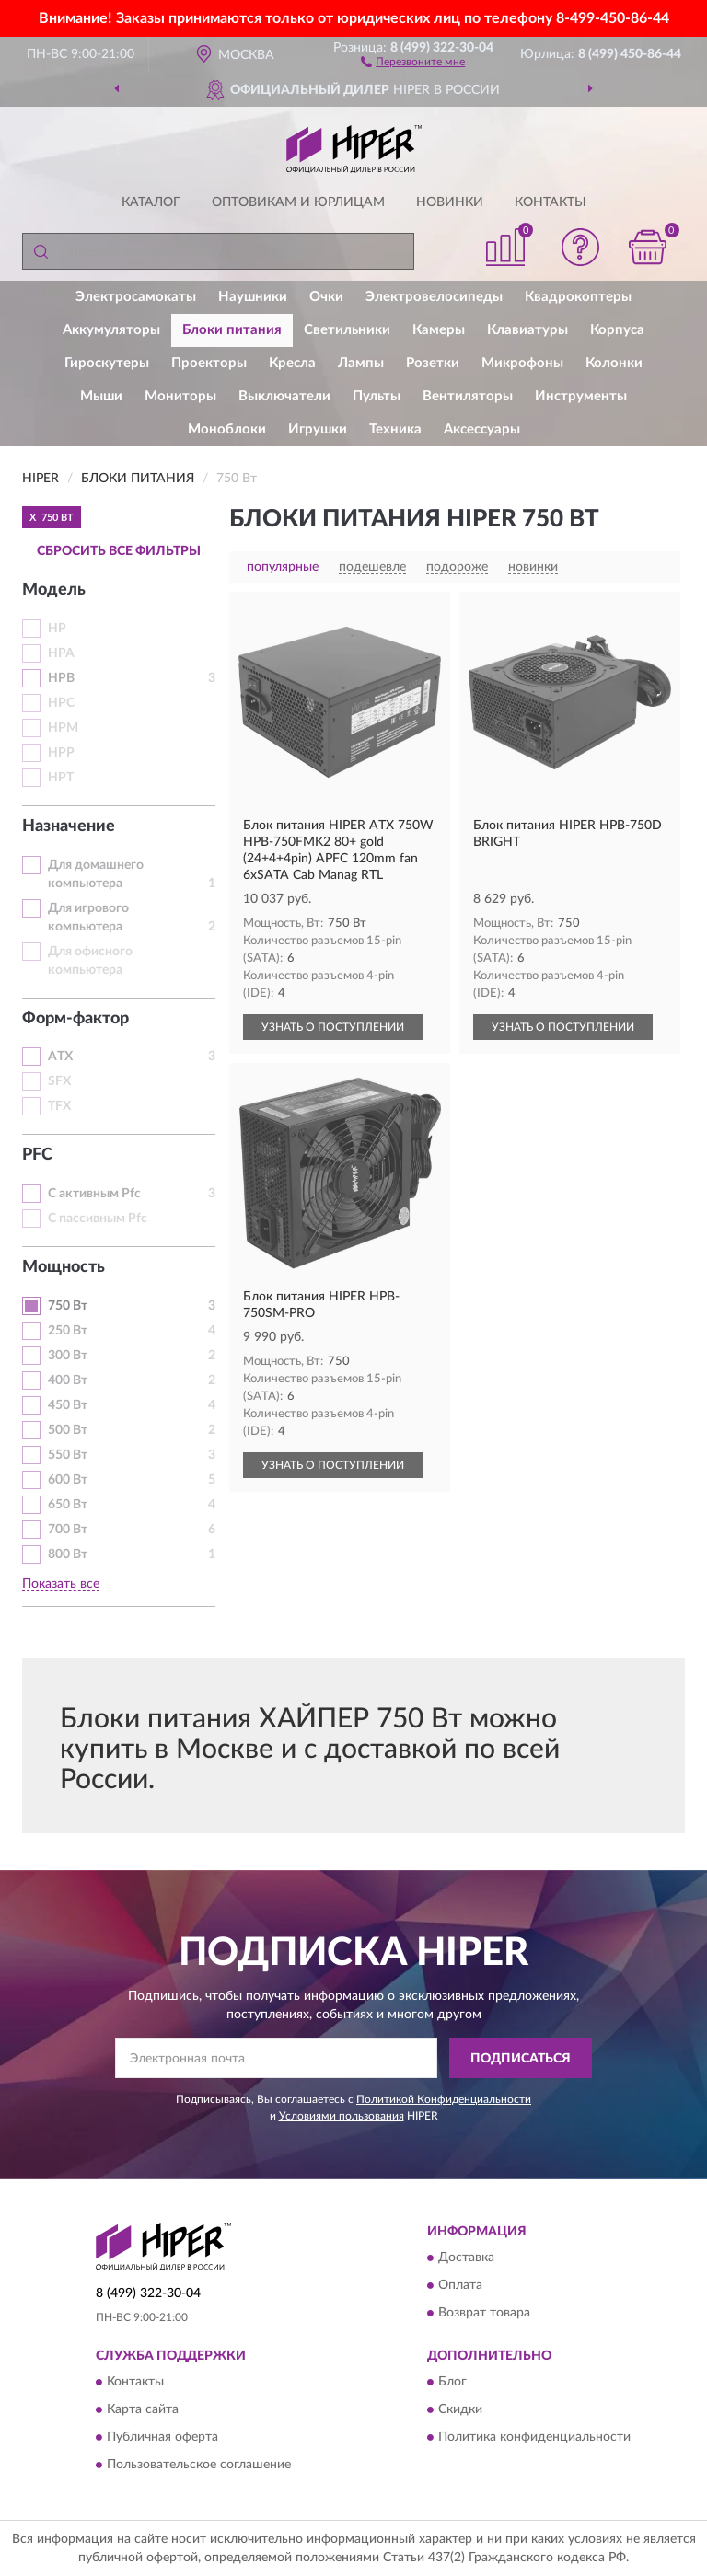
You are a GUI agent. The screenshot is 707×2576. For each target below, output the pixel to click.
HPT (61, 777)
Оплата (460, 2285)
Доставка (466, 2257)
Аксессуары (482, 429)
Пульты (376, 396)
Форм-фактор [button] (75, 1019)
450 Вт (67, 1405)
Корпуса (617, 330)
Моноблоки (227, 429)
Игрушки (317, 429)
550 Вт (67, 1455)
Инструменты (581, 396)
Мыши (101, 396)
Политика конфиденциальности (534, 2438)
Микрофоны (522, 363)
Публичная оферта (162, 2438)
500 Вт (67, 1430)
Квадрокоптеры (578, 297)
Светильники (347, 330)
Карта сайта (143, 2410)
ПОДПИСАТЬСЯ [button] (520, 2058)
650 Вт (67, 1504)
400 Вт (67, 1380)
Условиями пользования (341, 2115)
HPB (61, 678)
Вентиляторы (468, 396)
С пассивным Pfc (97, 1218)
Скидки (460, 2410)
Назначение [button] (68, 826)
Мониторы (180, 396)
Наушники (252, 297)
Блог (452, 2382)
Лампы (361, 363)
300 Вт (67, 1355)
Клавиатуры (527, 330)
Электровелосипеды (434, 297)
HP (57, 628)
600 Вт (67, 1479)
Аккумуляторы (111, 330)
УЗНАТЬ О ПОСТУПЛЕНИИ (332, 1027)
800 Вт (67, 1554)
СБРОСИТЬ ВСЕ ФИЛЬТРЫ (119, 551)
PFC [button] (37, 1155)
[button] (413, 60)
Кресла (292, 363)
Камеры (438, 330)
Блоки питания (232, 330)
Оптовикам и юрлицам (298, 202)
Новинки (449, 202)
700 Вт (67, 1529)
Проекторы (209, 363)
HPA (61, 653)
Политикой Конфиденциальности (443, 2099)
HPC (61, 703)
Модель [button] (54, 590)
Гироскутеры (106, 363)
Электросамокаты (135, 297)
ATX (60, 1056)
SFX (59, 1081)
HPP (61, 752)
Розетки (432, 363)
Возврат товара (484, 2312)
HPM (63, 728)
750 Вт (67, 1306)
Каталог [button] (151, 202)
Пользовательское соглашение (199, 2465)
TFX (59, 1106)
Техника (395, 429)
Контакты (550, 202)
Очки (326, 297)
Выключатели (284, 396)
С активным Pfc (94, 1193)
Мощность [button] (63, 1267)
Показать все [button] (60, 1583)
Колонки (614, 363)
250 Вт (67, 1330)
